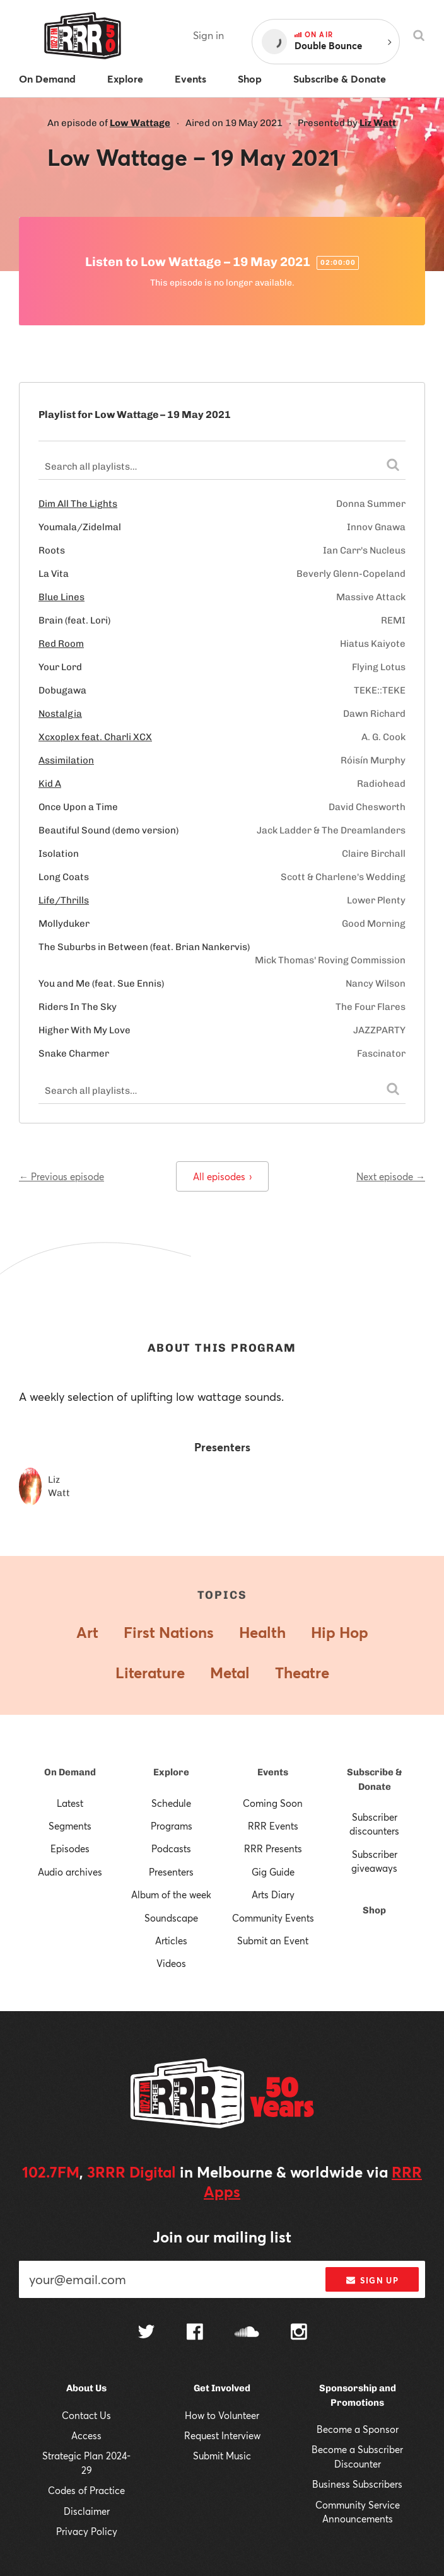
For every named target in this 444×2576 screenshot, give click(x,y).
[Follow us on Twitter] (146, 2332)
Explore (171, 1772)
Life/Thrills (63, 900)
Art (87, 1632)
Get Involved (222, 2388)
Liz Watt (377, 123)
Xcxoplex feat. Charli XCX (95, 737)
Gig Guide (273, 1871)
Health (262, 1632)
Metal (230, 1672)
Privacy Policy (86, 2531)
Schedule (171, 1803)
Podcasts (171, 1848)
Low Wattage (140, 123)
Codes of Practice (86, 2490)
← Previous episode (61, 1176)
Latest (70, 1803)
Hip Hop (339, 1632)
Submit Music (222, 2455)
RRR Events (273, 1825)
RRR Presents (273, 1848)
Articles (171, 1940)
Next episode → (390, 1176)
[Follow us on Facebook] (195, 2333)
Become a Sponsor (358, 2429)
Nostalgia (60, 713)
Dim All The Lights (77, 503)
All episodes (222, 1176)
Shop (374, 1910)
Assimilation (66, 760)
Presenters (171, 1871)
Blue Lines (61, 597)
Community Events (273, 1918)
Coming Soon (273, 1803)
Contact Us (86, 2415)
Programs (171, 1825)
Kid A (49, 783)
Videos (171, 1963)
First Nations (169, 1632)
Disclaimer (87, 2511)
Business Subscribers (357, 2484)
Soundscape (171, 1918)
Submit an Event (272, 1940)
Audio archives (70, 1871)
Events (272, 1772)
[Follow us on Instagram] (299, 2333)
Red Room (61, 643)
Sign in (208, 35)
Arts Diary (273, 1894)
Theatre (302, 1672)
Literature (150, 1672)
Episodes (70, 1848)
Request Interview (222, 2435)
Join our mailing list (222, 2237)
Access (86, 2435)
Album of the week (171, 1894)
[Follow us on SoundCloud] (247, 2333)
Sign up (372, 2280)
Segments (70, 1825)
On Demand (70, 1772)
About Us (86, 2388)
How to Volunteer (222, 2415)
